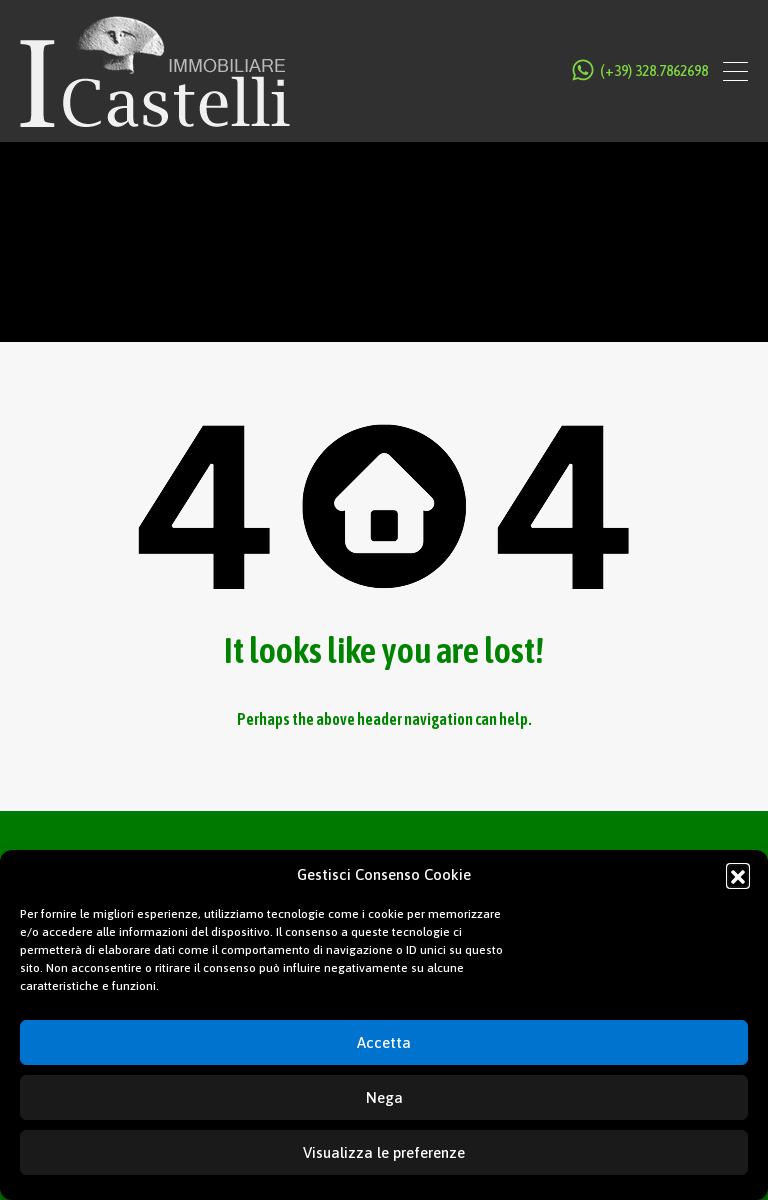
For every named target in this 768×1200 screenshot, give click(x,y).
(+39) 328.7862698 (654, 71)
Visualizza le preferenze (384, 1152)
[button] (738, 875)
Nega (384, 1097)
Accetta (384, 1042)
